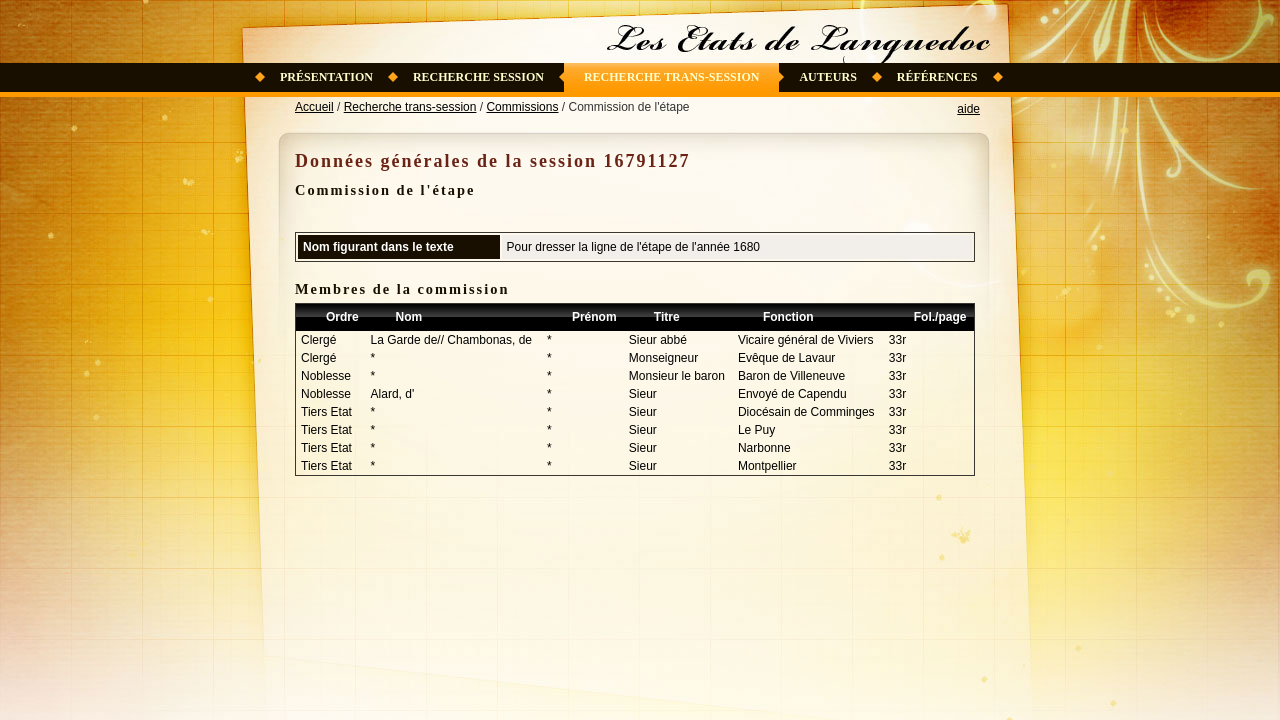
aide (968, 109)
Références (937, 77)
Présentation (326, 77)
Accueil (314, 107)
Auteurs (827, 77)
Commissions (522, 107)
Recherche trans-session (672, 77)
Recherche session (478, 77)
